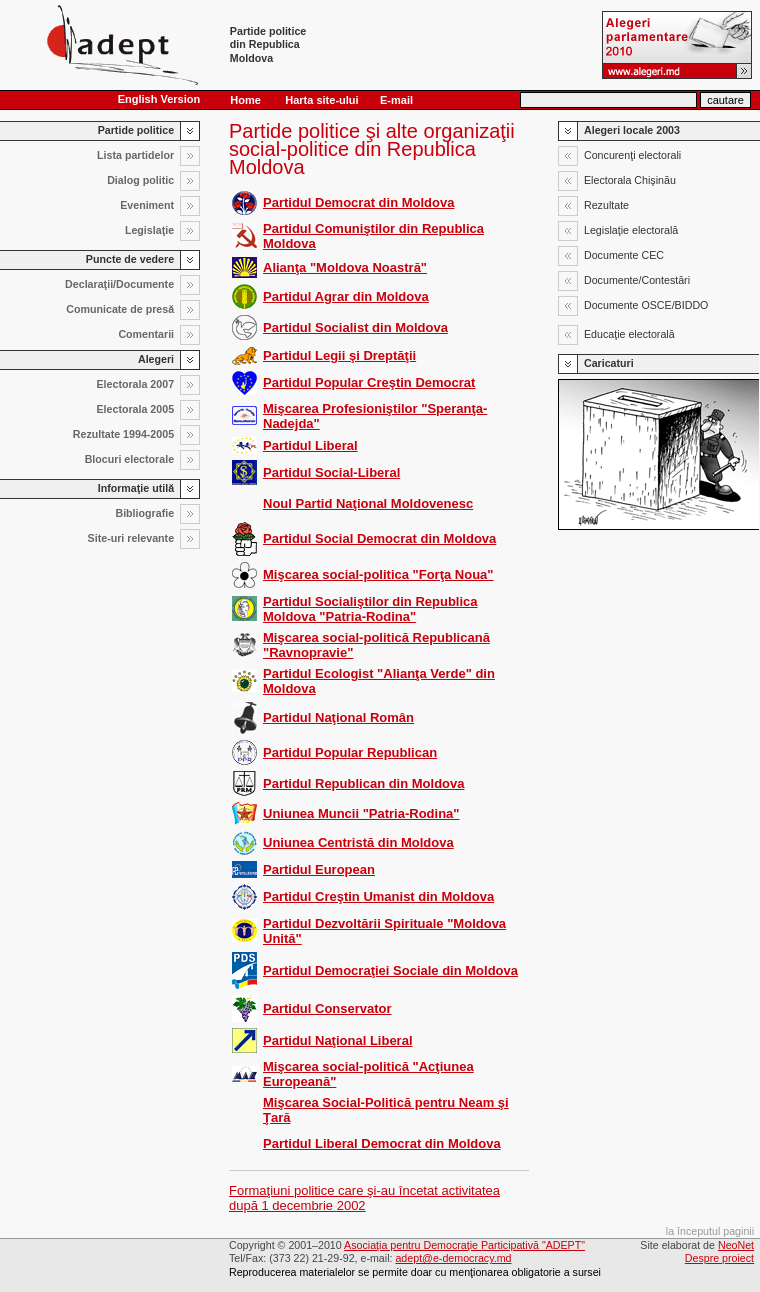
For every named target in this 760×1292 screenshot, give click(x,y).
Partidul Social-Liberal (331, 472)
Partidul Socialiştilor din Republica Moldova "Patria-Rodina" (370, 609)
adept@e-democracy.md (453, 1258)
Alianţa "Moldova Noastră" (345, 267)
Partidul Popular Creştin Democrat (369, 382)
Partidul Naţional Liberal (338, 1040)
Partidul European (319, 869)
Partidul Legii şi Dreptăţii (339, 355)
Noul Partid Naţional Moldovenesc (368, 503)
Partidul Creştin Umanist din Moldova (378, 896)
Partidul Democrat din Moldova (358, 202)
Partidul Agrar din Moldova (346, 296)
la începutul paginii (710, 1231)
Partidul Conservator (327, 1008)
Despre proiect (719, 1258)
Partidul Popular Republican (350, 752)
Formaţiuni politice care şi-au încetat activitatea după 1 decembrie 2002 (364, 1198)
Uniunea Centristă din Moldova (358, 842)
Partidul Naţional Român (338, 717)
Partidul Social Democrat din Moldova (379, 538)
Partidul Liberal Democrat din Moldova (382, 1143)
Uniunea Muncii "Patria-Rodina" (361, 813)
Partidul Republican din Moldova (364, 783)
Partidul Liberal (310, 445)
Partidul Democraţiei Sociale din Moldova (390, 970)
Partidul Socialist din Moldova (355, 327)
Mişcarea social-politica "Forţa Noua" (378, 574)
